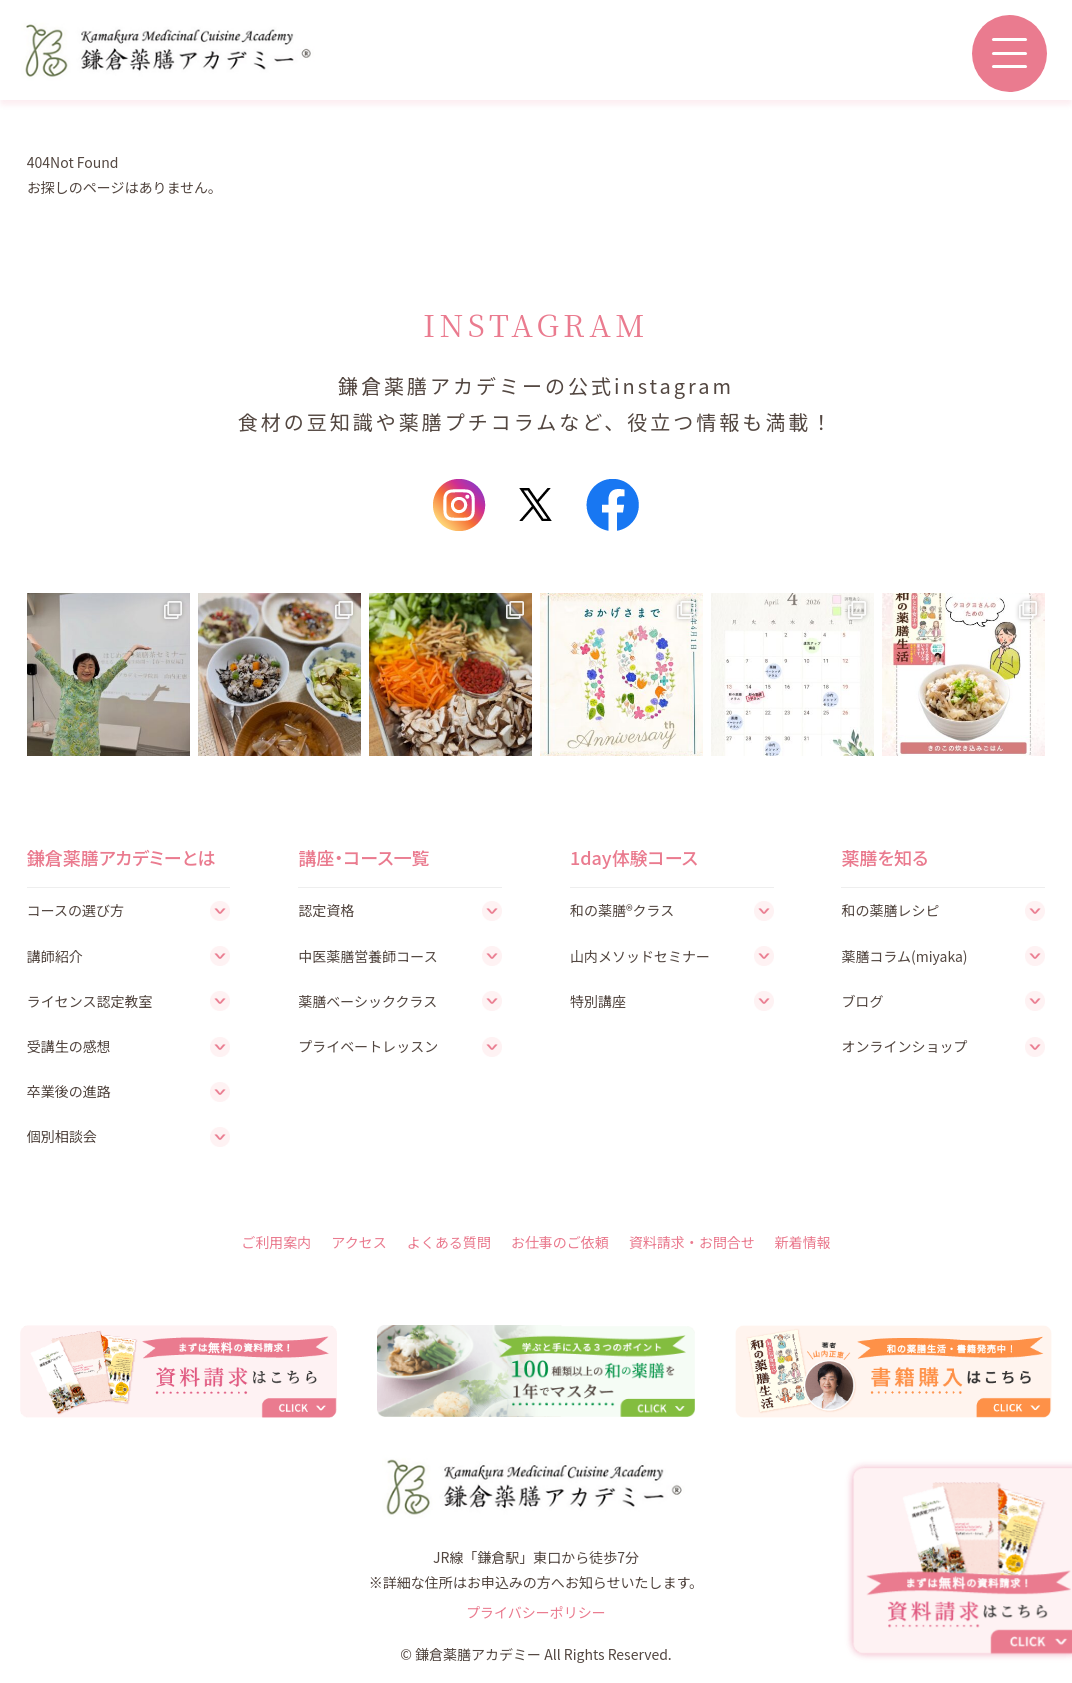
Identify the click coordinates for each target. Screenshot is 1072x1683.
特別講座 (598, 1001)
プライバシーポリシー (536, 1612)
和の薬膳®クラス (622, 910)
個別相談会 (62, 1136)
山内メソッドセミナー (640, 956)
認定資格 (326, 910)
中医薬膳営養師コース (367, 956)
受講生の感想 (69, 1046)
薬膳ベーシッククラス (367, 1001)
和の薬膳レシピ (890, 910)
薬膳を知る (884, 857)
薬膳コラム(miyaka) (904, 956)
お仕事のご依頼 (560, 1242)
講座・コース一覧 (363, 857)
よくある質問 (449, 1242)
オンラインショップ (904, 1046)
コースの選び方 (75, 910)
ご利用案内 (276, 1242)
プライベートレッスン (368, 1046)
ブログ (862, 1001)
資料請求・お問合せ (692, 1242)
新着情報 (803, 1242)
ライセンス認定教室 (90, 1001)
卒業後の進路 (69, 1091)
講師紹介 (55, 956)
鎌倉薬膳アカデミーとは (121, 857)
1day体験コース (634, 857)
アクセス (358, 1242)
